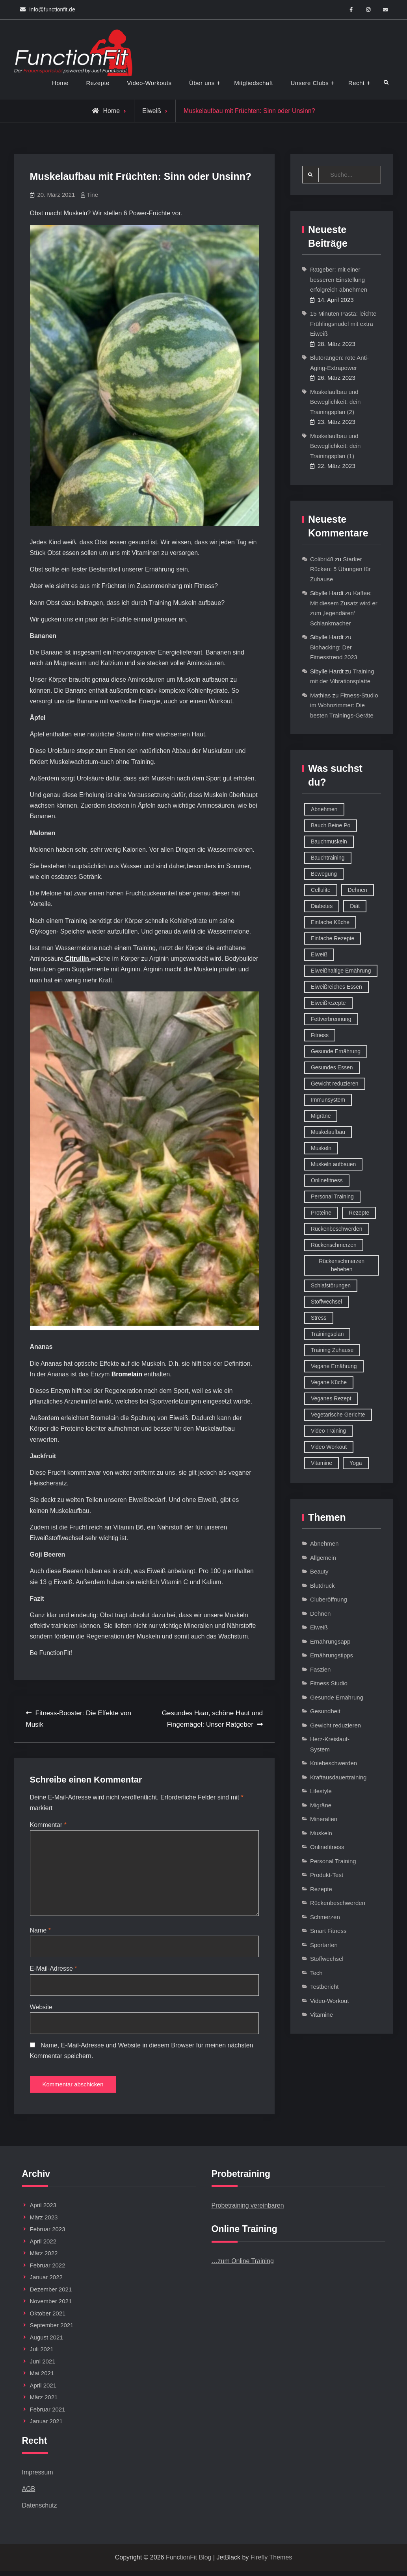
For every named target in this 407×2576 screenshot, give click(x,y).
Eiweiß (151, 110)
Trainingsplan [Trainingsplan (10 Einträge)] (327, 1334)
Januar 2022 (46, 2282)
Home (60, 83)
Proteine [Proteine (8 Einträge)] (321, 1213)
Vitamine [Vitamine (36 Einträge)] (321, 1463)
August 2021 (46, 2342)
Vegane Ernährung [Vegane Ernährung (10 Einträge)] (334, 1366)
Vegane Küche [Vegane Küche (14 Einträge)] (329, 1383)
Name (40, 1932)
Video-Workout (329, 2001)
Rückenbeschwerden (337, 1903)
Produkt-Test (326, 1875)
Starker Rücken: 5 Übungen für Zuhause (340, 569)
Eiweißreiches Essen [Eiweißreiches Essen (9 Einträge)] (336, 987)
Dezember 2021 (51, 2294)
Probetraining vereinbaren (248, 2210)
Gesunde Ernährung (336, 1697)
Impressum (37, 2477)
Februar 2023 (47, 2234)
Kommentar (48, 1825)
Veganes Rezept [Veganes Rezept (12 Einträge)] (331, 1399)
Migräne (320, 1805)
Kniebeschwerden (333, 1763)
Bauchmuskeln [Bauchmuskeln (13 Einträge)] (329, 842)
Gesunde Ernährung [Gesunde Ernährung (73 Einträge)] (336, 1052)
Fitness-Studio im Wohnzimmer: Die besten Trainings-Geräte (344, 705)
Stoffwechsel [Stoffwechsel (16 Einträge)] (326, 1302)
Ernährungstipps (331, 1655)
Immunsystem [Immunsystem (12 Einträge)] (328, 1100)
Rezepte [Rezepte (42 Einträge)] (359, 1213)
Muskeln (321, 1833)
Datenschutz (39, 2510)
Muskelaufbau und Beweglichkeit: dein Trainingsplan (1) (335, 446)
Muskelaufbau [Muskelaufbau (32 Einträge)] (328, 1132)
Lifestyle (321, 1791)
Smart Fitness (328, 1931)
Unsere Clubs (309, 83)
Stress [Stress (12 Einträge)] (319, 1318)
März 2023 (44, 2222)
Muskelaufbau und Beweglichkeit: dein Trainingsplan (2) (335, 402)
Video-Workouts (149, 83)
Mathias (320, 695)
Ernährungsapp (330, 1641)
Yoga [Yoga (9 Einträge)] (355, 1463)
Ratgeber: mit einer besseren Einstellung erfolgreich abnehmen (338, 279)
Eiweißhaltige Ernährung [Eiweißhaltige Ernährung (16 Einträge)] (341, 971)
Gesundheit (325, 1711)
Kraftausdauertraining (338, 1777)
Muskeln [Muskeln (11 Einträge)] (321, 1148)
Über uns (202, 83)
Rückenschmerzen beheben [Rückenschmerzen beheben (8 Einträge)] (341, 1265)
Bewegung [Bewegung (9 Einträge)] (324, 874)
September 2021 (52, 2330)
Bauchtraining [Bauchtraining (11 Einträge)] (328, 858)
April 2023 (43, 2210)
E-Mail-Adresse (53, 1971)
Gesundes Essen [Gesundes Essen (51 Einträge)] (332, 1068)
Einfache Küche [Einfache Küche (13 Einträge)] (330, 922)
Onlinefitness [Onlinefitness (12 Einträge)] (327, 1181)
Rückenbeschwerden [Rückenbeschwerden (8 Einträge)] (336, 1229)
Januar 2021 (46, 2426)
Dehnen (320, 1614)
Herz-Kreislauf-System (329, 1744)
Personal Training (333, 1861)
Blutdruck (322, 1586)
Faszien (320, 1669)
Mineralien (323, 1819)
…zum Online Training (243, 2265)
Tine (92, 194)
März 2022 (44, 2258)
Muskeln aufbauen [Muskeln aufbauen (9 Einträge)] (333, 1164)
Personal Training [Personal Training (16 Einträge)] (332, 1197)
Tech (316, 1973)
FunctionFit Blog (189, 2562)
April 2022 (43, 2246)
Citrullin (77, 958)
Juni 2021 (43, 2366)
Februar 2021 (47, 2414)
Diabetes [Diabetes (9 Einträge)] (322, 906)
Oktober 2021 (48, 2318)
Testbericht (324, 1987)
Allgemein (323, 1558)
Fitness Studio (329, 1683)
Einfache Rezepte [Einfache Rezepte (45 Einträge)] (333, 939)
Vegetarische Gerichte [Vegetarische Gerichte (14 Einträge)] (338, 1415)
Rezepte (98, 83)
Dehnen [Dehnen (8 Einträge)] (357, 890)
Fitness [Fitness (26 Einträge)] (320, 1035)
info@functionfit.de (52, 9)
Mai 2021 (42, 2378)
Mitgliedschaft (253, 83)
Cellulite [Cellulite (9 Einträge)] (321, 890)
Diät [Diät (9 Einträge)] (355, 906)
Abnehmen (324, 1543)
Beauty (319, 1571)
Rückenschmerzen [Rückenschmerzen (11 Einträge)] (334, 1245)
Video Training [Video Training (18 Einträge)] (328, 1431)
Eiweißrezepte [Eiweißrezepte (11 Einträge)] (328, 1003)
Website (41, 2009)
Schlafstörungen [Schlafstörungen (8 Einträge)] (331, 1286)
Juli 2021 (42, 2354)
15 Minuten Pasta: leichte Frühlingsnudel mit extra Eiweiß (343, 324)
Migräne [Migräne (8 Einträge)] (321, 1116)
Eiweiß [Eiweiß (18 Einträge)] (319, 955)
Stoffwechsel (327, 1959)
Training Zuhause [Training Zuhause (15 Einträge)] (332, 1350)
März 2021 (44, 2402)
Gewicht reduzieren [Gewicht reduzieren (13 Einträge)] (335, 1084)
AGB (28, 2494)
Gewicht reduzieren (335, 1725)
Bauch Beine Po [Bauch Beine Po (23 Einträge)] (330, 826)
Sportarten (324, 1945)
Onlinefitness (327, 1847)
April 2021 (43, 2390)
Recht (356, 83)
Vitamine (321, 2015)
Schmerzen (325, 1917)
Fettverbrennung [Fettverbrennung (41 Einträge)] (331, 1019)
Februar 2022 (47, 2270)
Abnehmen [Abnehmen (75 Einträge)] (324, 809)
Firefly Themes (271, 2562)
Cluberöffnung (328, 1599)
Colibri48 (321, 559)
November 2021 (51, 2306)
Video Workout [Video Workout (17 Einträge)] (329, 1447)
